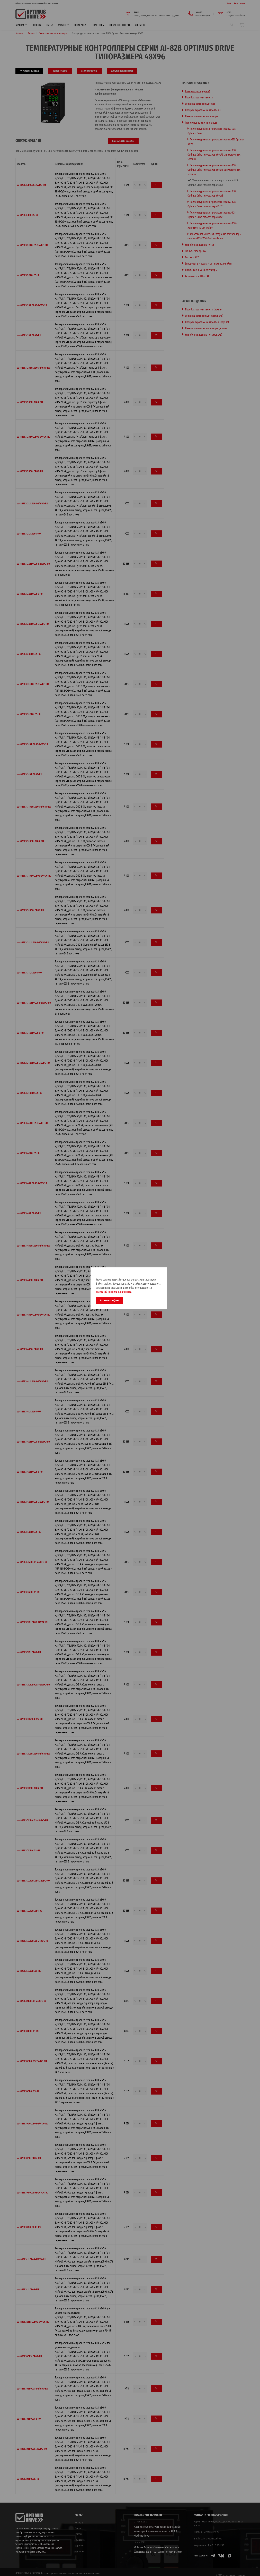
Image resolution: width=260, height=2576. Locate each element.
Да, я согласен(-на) (109, 1300)
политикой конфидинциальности (113, 1291)
